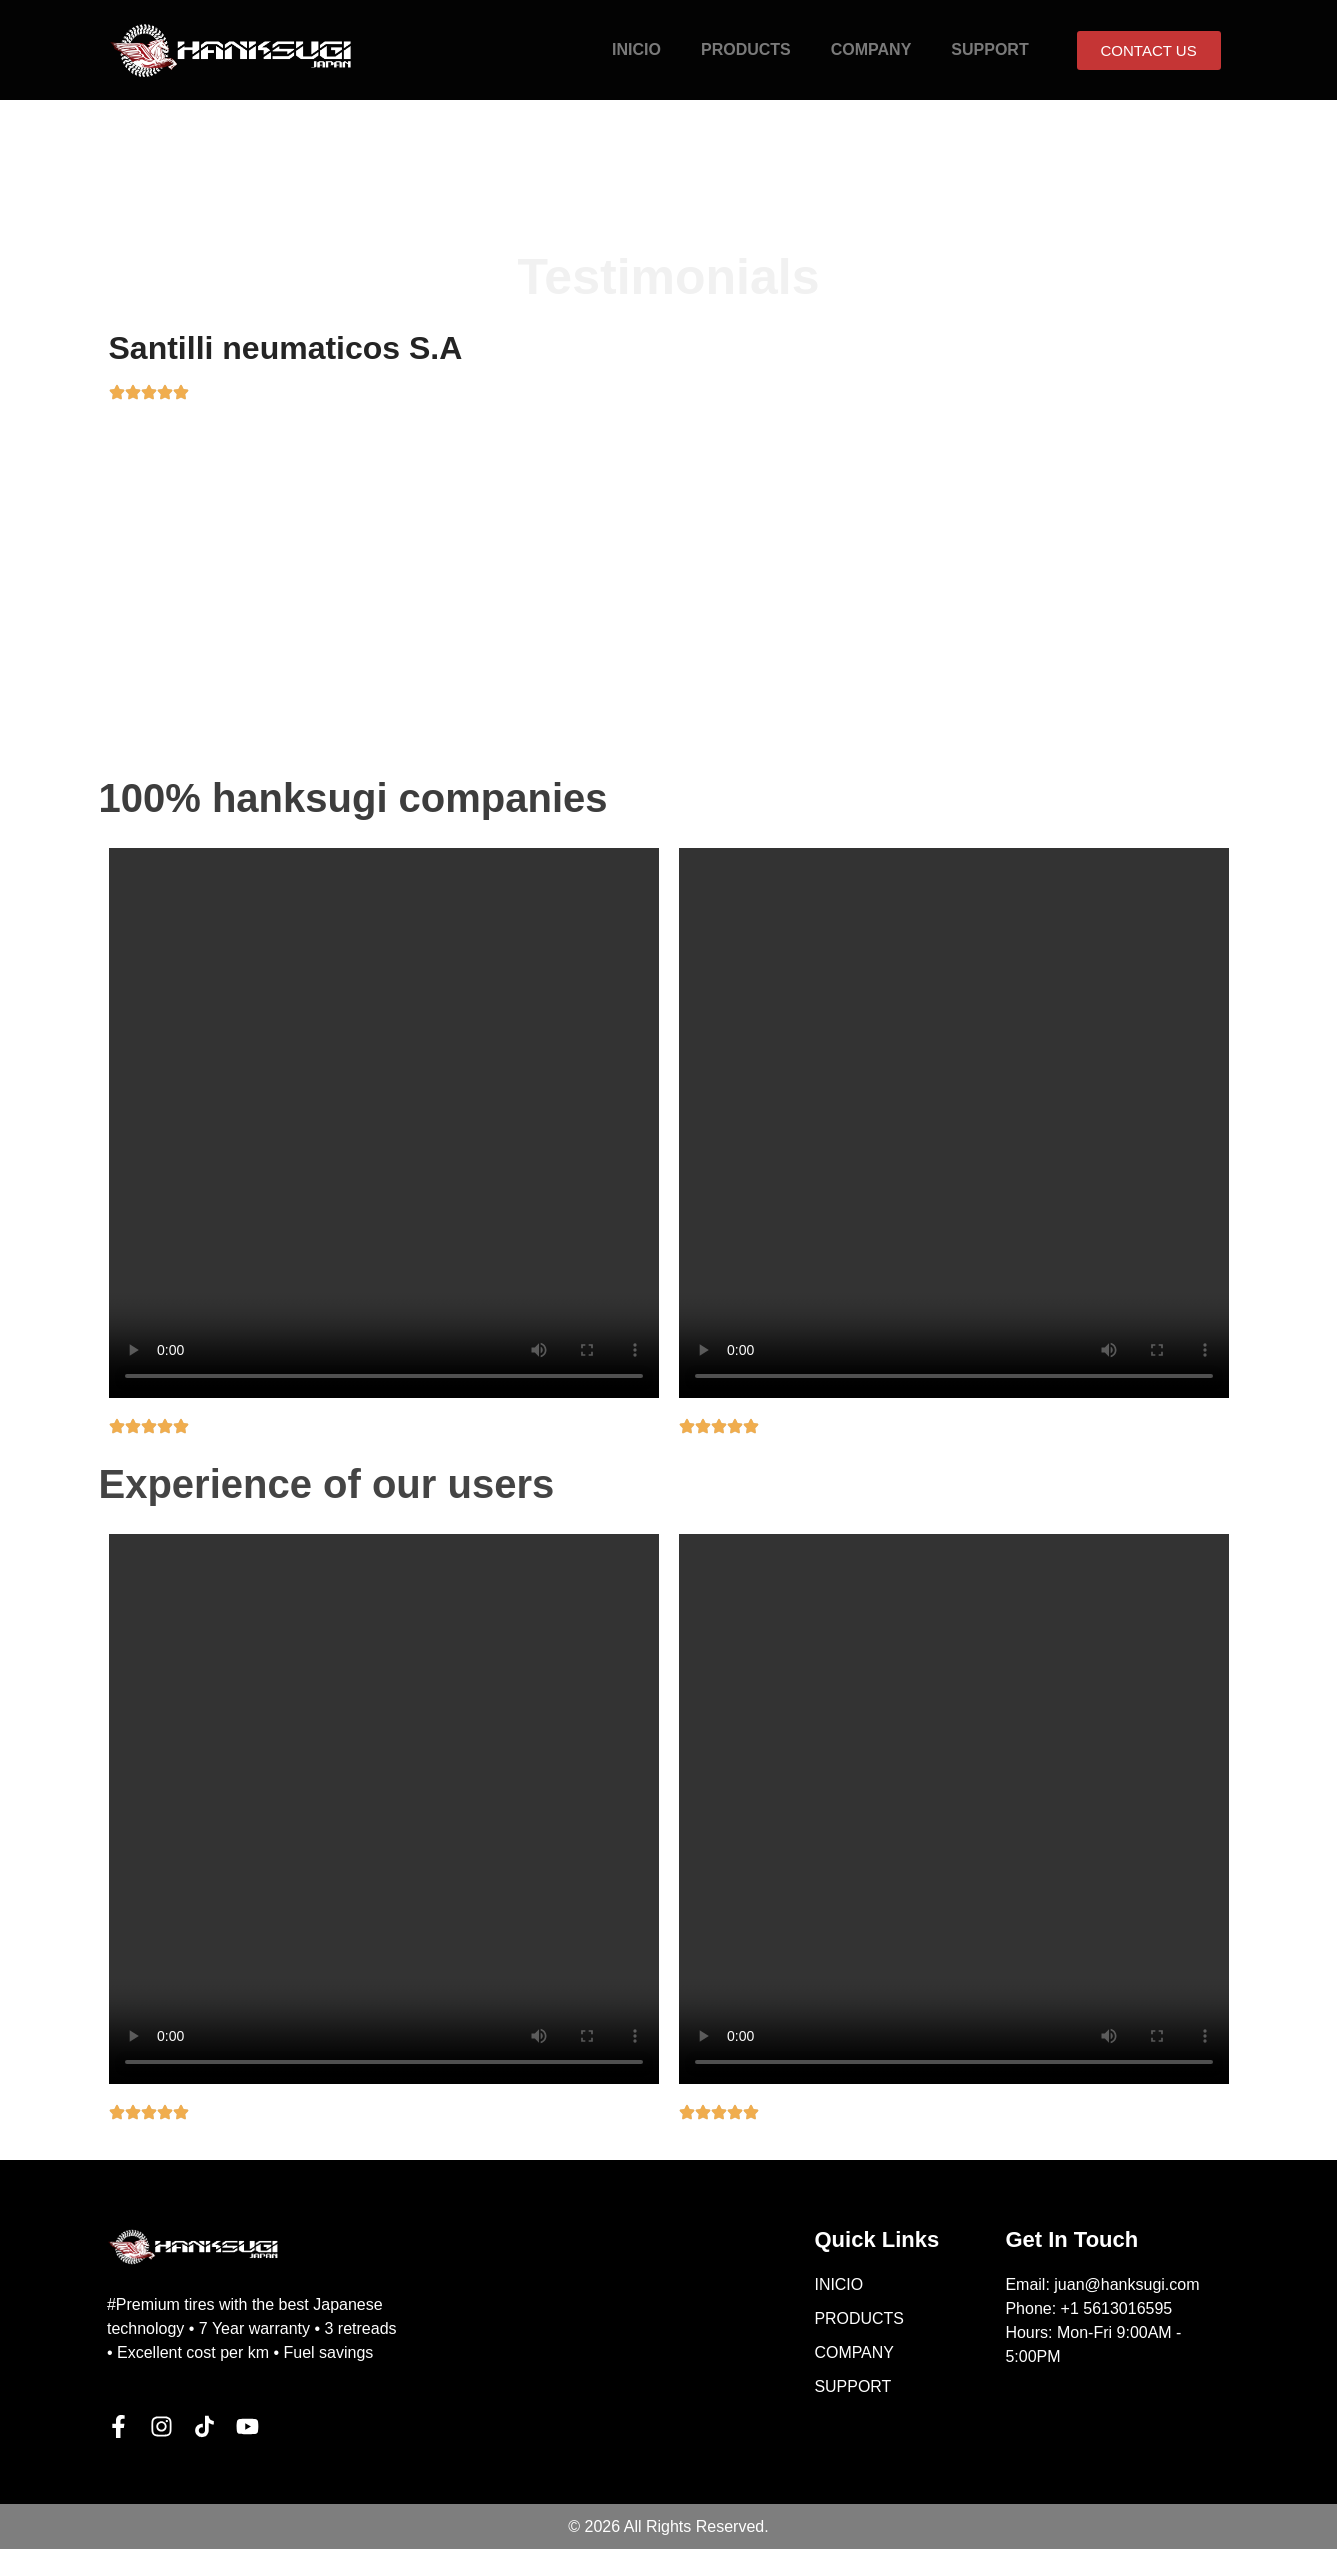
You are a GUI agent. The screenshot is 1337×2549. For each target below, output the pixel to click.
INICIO (636, 49)
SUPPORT (989, 49)
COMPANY (871, 49)
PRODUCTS (746, 49)
